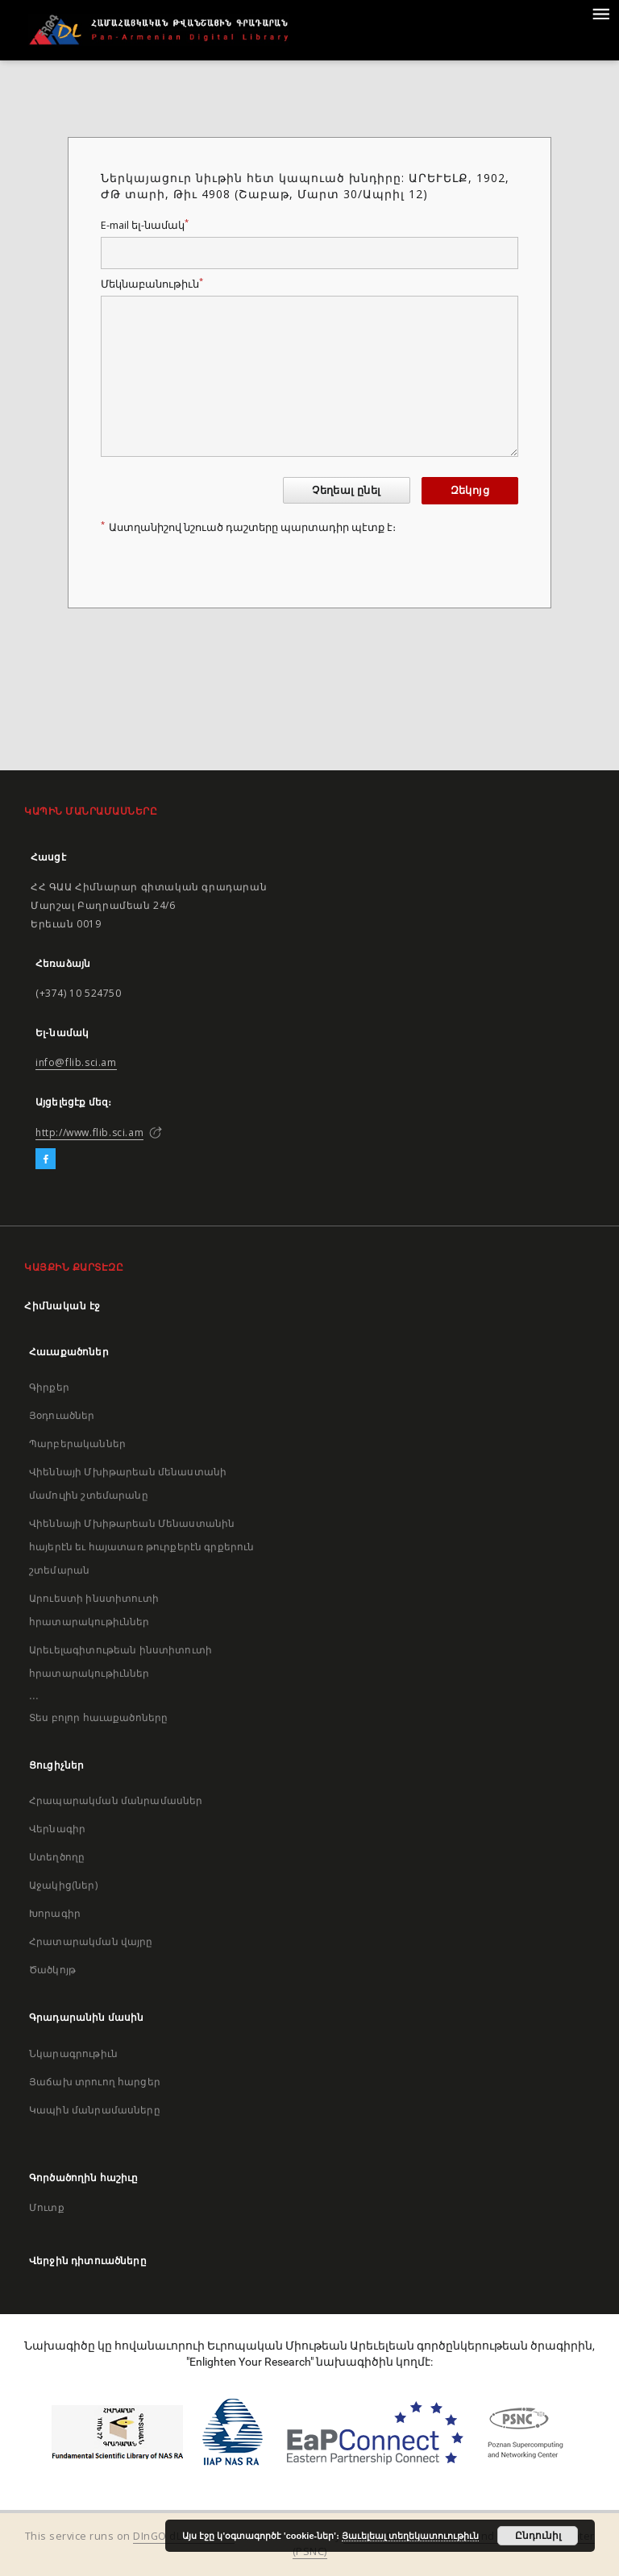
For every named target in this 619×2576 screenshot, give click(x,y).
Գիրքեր (49, 1387)
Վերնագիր (57, 1829)
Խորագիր (55, 1913)
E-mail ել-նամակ (145, 225)
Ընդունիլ (538, 2535)
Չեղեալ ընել (346, 490)
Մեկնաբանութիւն (152, 284)
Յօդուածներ (62, 1415)
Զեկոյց (470, 490)
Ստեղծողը (57, 1857)
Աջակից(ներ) (63, 1885)
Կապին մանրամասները (94, 2110)
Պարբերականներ (77, 1443)
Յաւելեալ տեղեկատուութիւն (410, 2536)
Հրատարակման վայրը (91, 1941)
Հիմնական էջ (62, 1306)
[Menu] (600, 13)
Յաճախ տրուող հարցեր (94, 2082)
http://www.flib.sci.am (89, 1132)
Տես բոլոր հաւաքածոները (98, 1717)
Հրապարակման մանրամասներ (115, 1800)
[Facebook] (45, 1159)
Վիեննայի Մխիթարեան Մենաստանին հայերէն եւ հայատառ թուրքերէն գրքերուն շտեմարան (142, 1546)
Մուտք (46, 2207)
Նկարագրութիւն (73, 2053)
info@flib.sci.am (76, 1062)
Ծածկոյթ (52, 1970)
